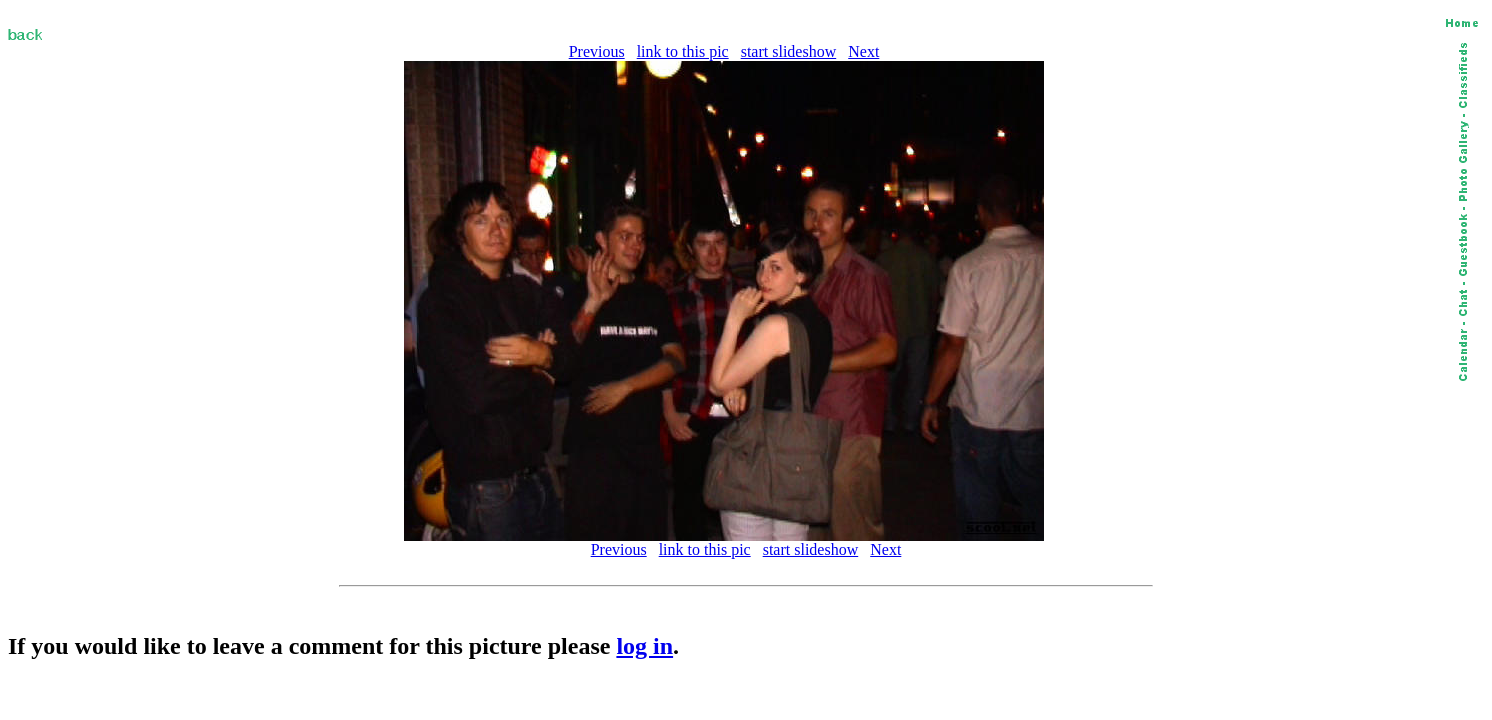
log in (644, 646)
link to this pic (683, 51)
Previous (597, 51)
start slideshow (789, 51)
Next (863, 51)
